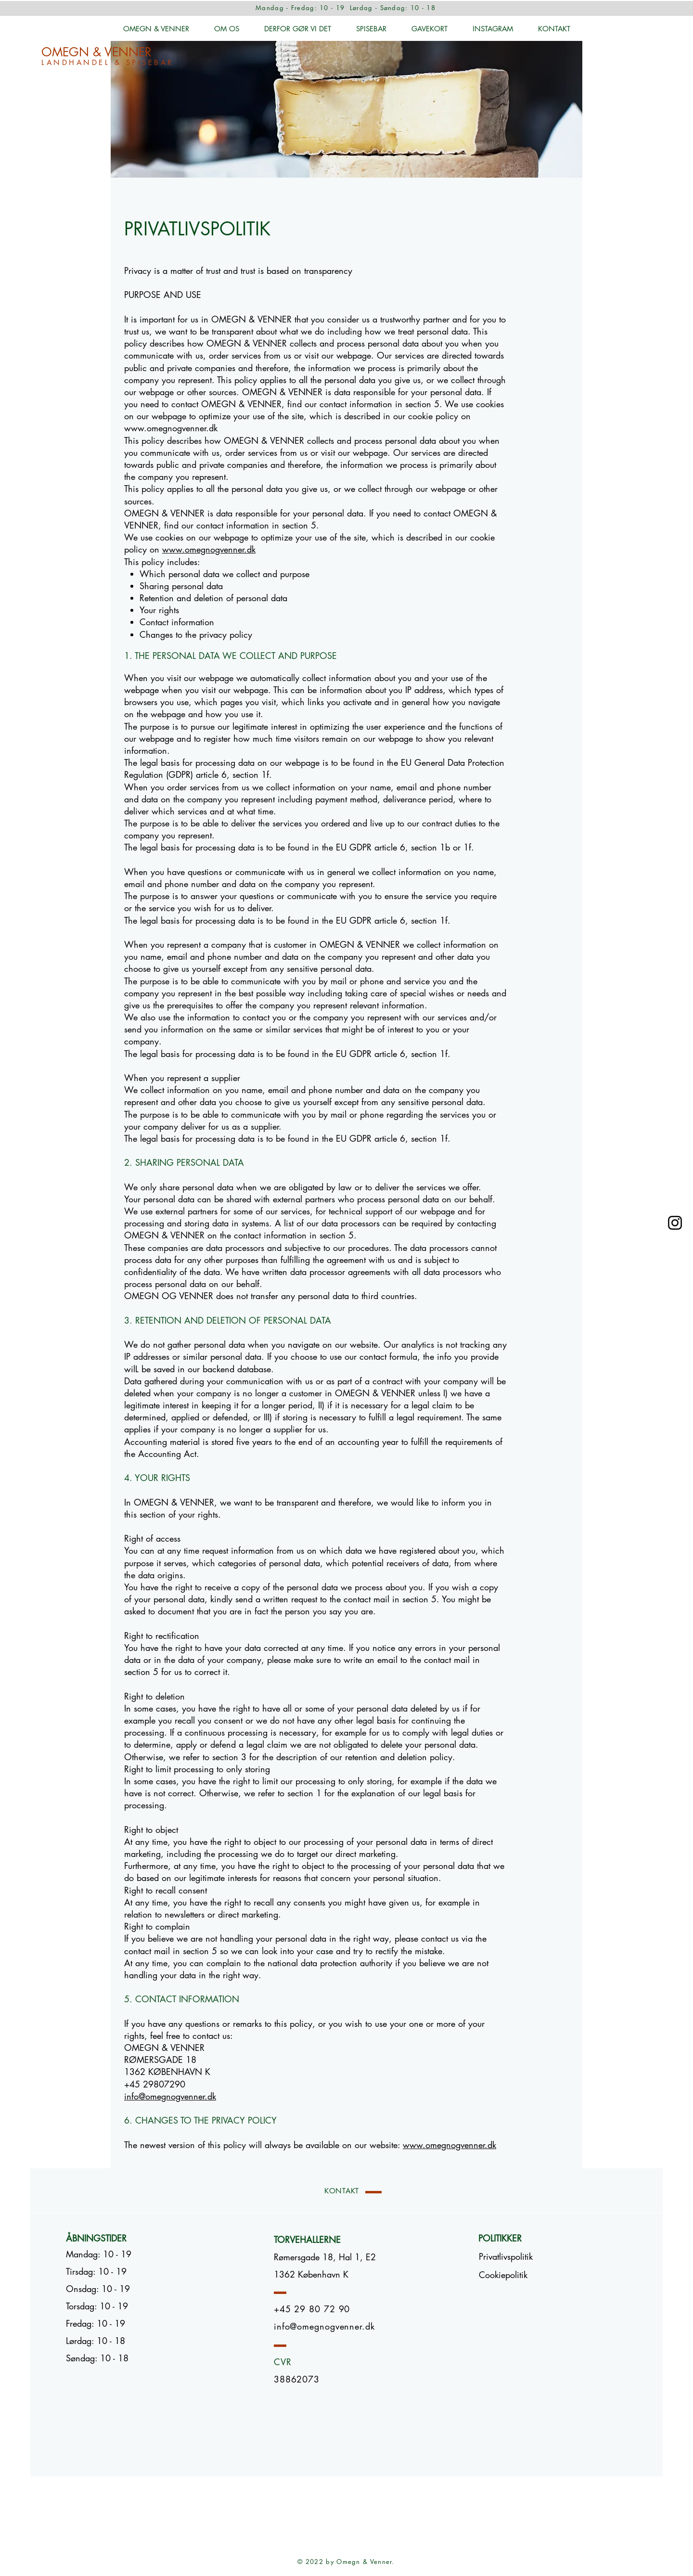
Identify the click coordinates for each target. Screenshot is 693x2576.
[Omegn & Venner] (675, 1222)
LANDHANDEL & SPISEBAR (107, 62)
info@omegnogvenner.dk (170, 2096)
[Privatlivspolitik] (505, 2257)
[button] (503, 2275)
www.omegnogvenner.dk (171, 428)
